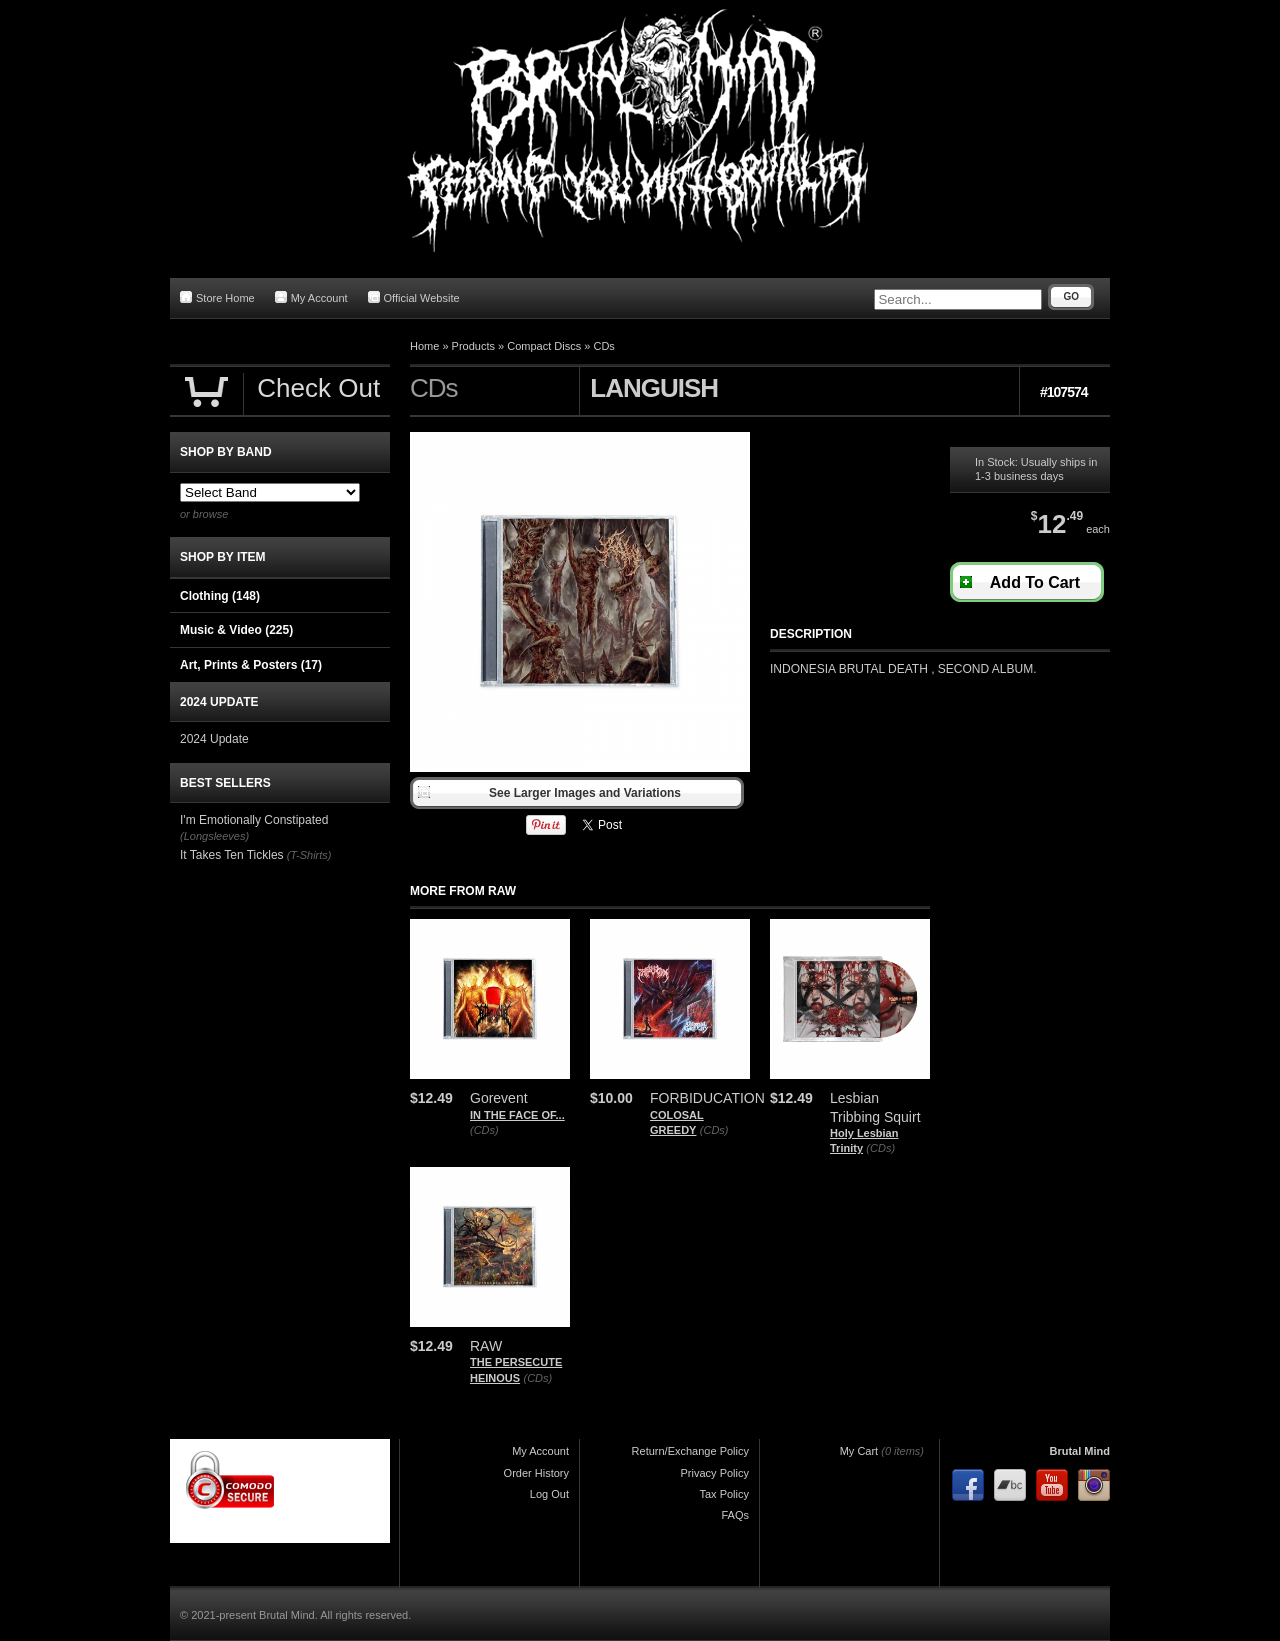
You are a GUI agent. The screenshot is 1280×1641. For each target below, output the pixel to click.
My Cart (859, 1451)
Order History (536, 1473)
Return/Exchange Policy (690, 1451)
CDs (603, 346)
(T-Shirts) (309, 855)
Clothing (220, 596)
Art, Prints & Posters (251, 665)
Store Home (217, 297)
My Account (311, 297)
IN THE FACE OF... (517, 1115)
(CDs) (484, 1130)
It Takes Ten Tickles (232, 855)
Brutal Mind (1080, 1451)
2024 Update (214, 739)
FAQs (735, 1515)
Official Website (414, 297)
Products (473, 346)
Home (424, 346)
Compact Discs (544, 346)
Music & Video (236, 630)
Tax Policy (724, 1494)
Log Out (549, 1494)
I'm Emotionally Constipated (254, 820)
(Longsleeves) (214, 836)
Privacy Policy (715, 1473)
